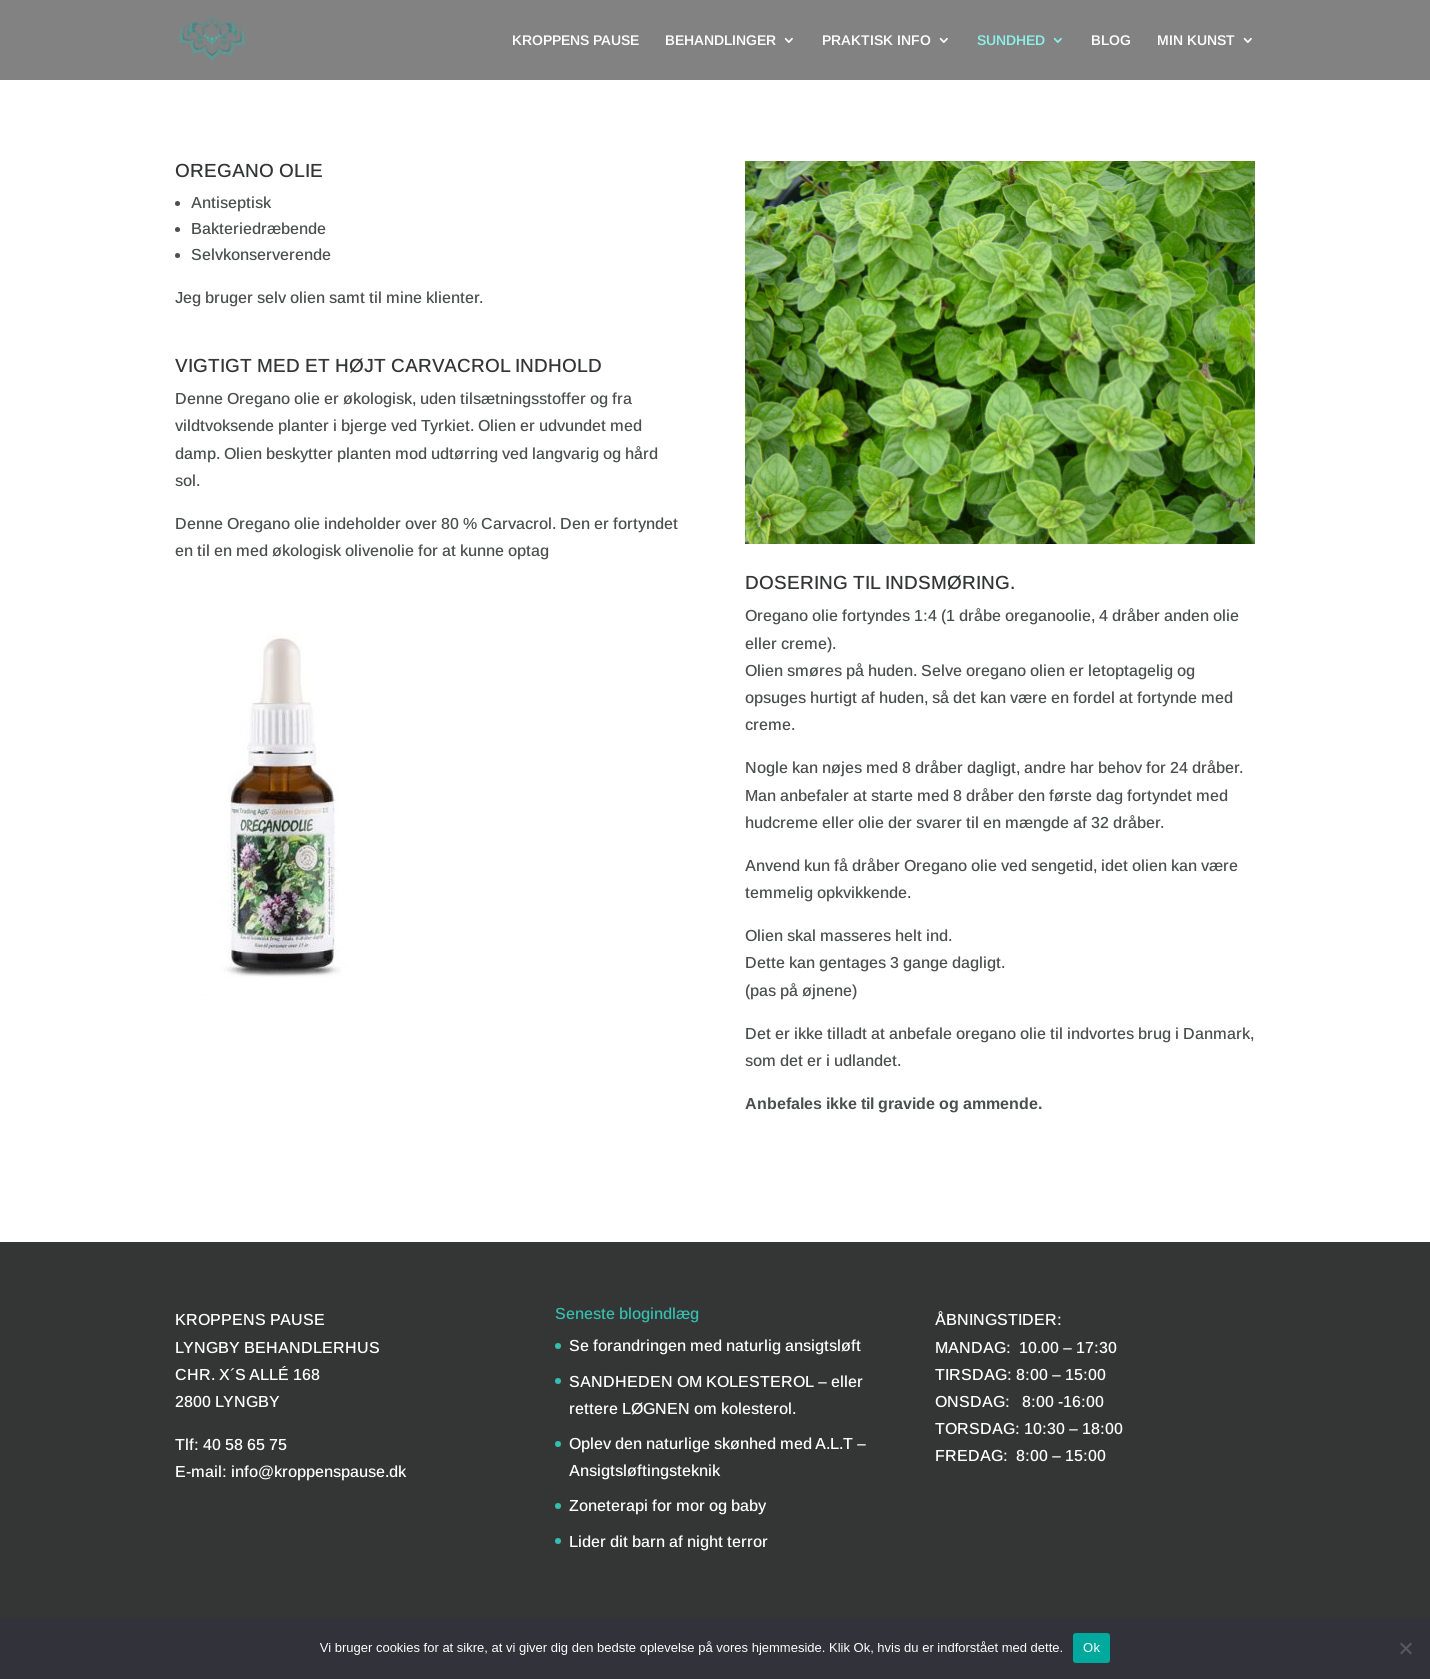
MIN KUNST (1196, 40)
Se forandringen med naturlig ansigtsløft (715, 1345)
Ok (1091, 1647)
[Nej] (1405, 1648)
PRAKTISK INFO (876, 40)
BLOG (1111, 40)
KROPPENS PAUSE (575, 40)
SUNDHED (1011, 40)
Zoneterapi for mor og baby (667, 1505)
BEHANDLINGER (720, 40)
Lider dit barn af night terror (668, 1541)
